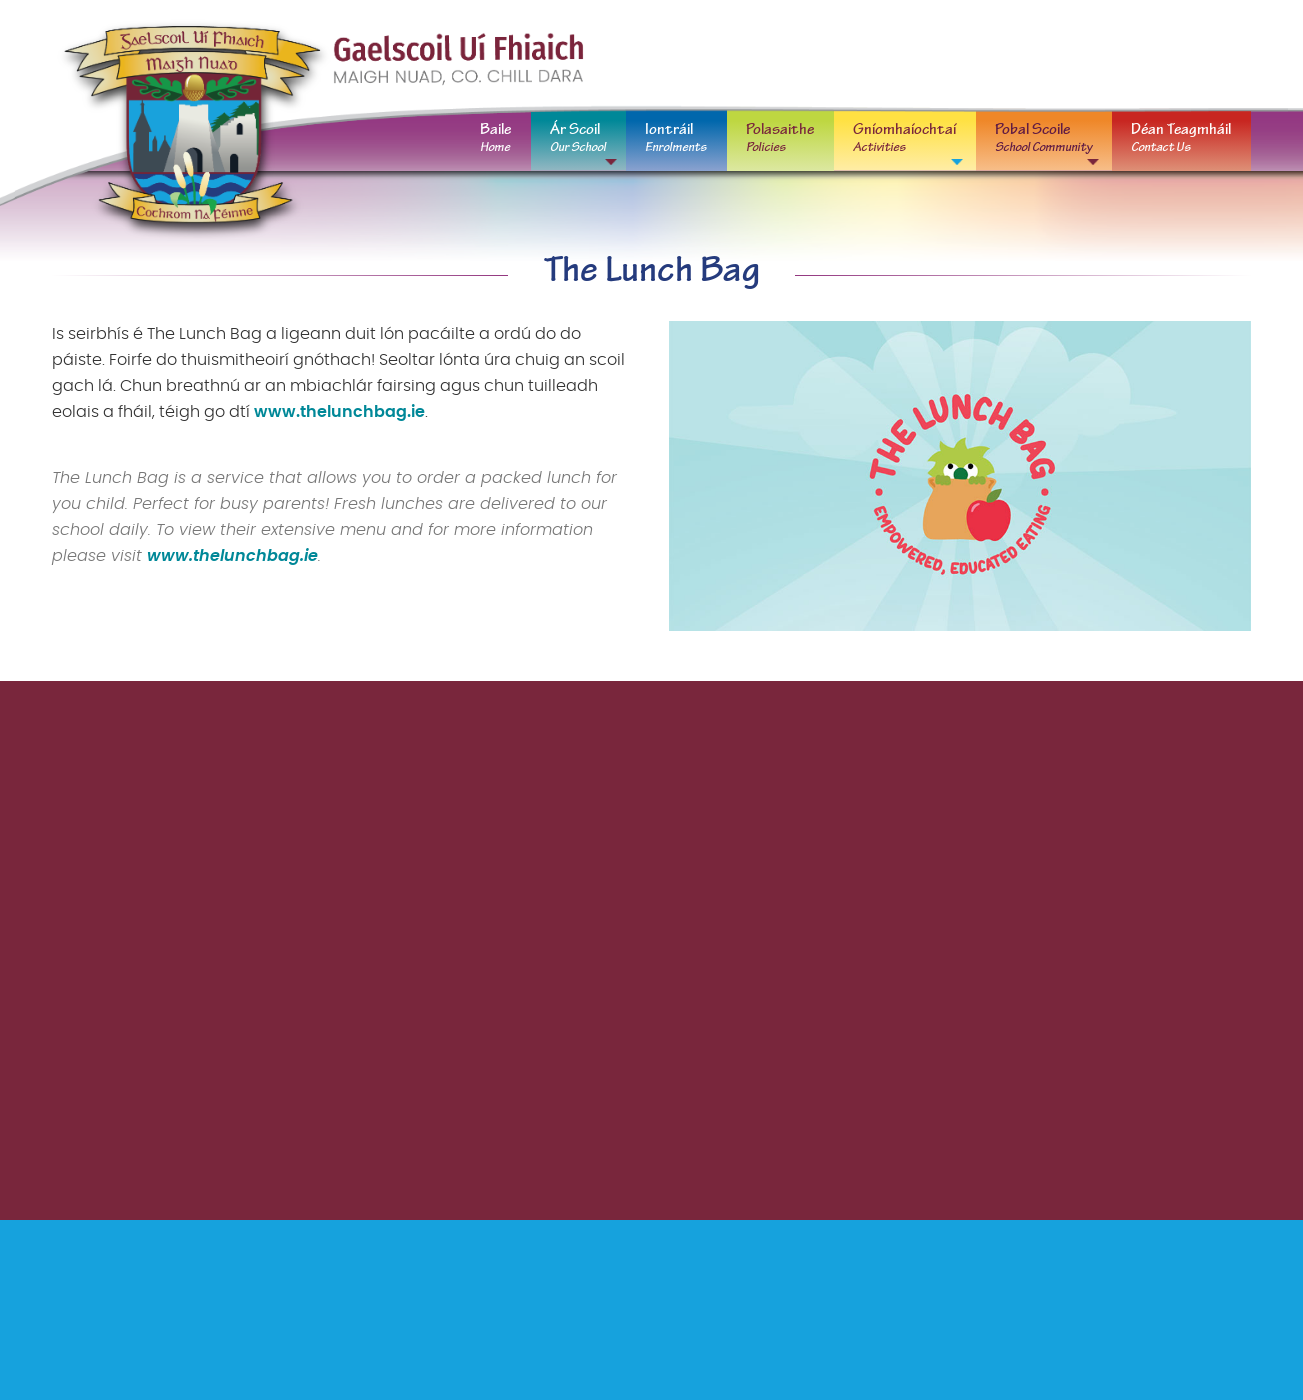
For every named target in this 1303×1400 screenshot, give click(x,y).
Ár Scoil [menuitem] (578, 138)
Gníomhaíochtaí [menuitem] (904, 138)
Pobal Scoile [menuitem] (1043, 138)
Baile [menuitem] (495, 138)
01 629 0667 (979, 49)
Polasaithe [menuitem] (780, 138)
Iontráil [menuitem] (676, 138)
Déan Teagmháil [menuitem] (1181, 138)
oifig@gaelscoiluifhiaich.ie (1156, 49)
